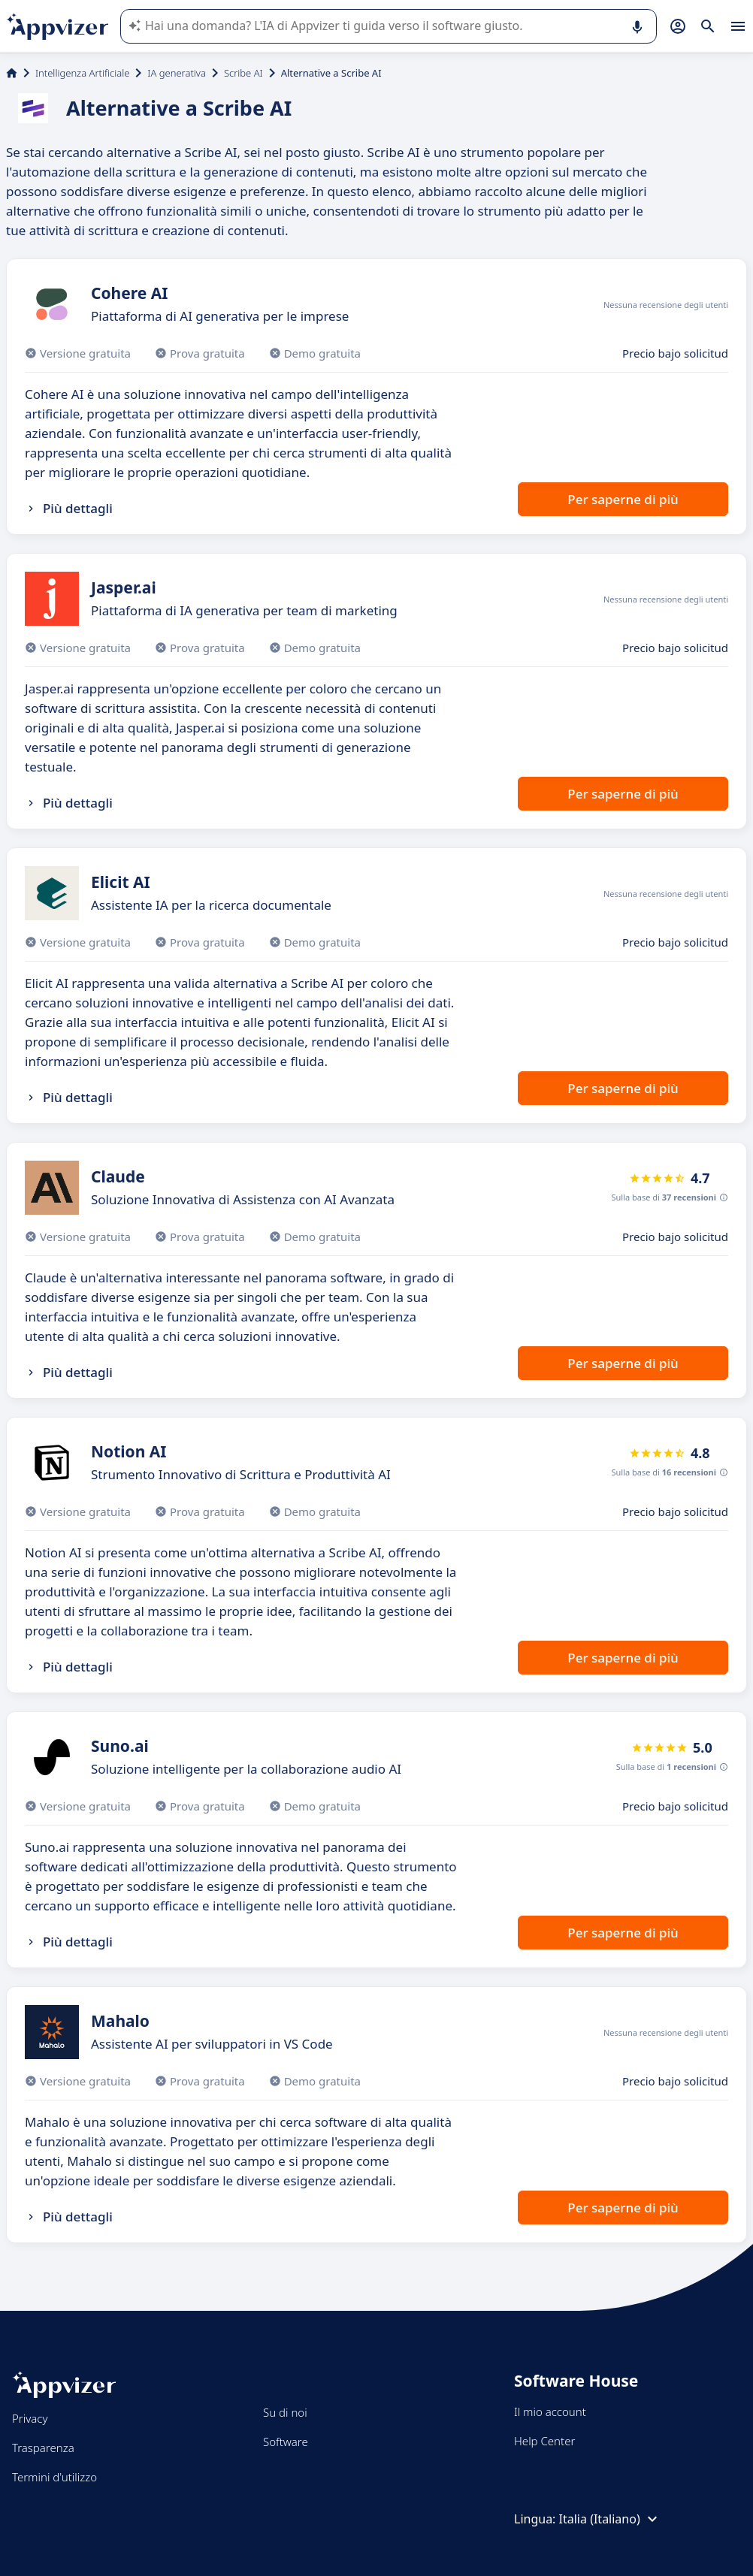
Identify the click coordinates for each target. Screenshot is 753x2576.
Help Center (544, 2440)
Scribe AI (243, 73)
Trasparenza (43, 2447)
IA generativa (176, 73)
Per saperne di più (622, 499)
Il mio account (550, 2411)
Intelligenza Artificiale (82, 73)
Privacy (29, 2418)
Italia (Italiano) (610, 2519)
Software (285, 2441)
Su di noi (285, 2412)
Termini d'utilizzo (54, 2476)
